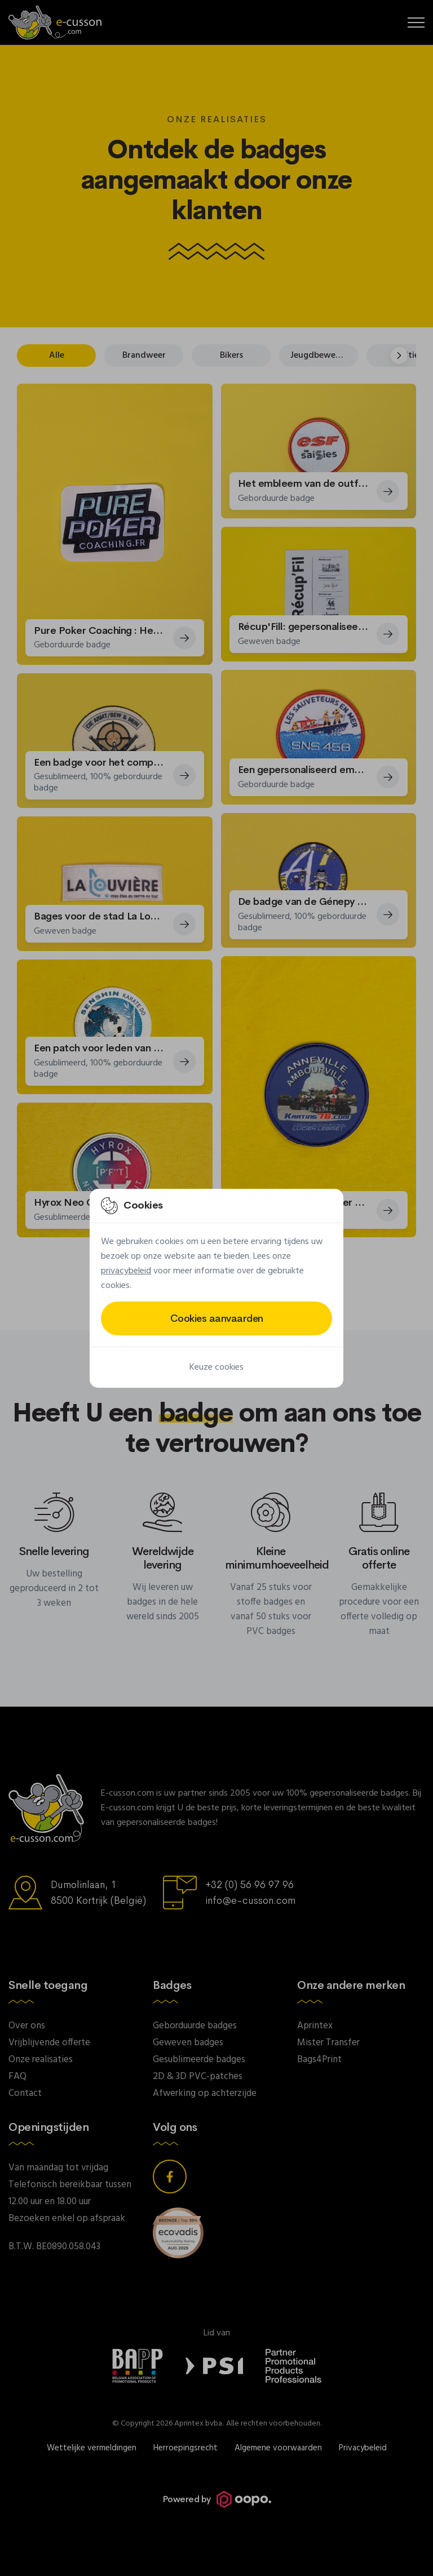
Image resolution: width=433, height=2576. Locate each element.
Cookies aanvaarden (216, 1318)
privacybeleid (126, 1271)
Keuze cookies (216, 1367)
